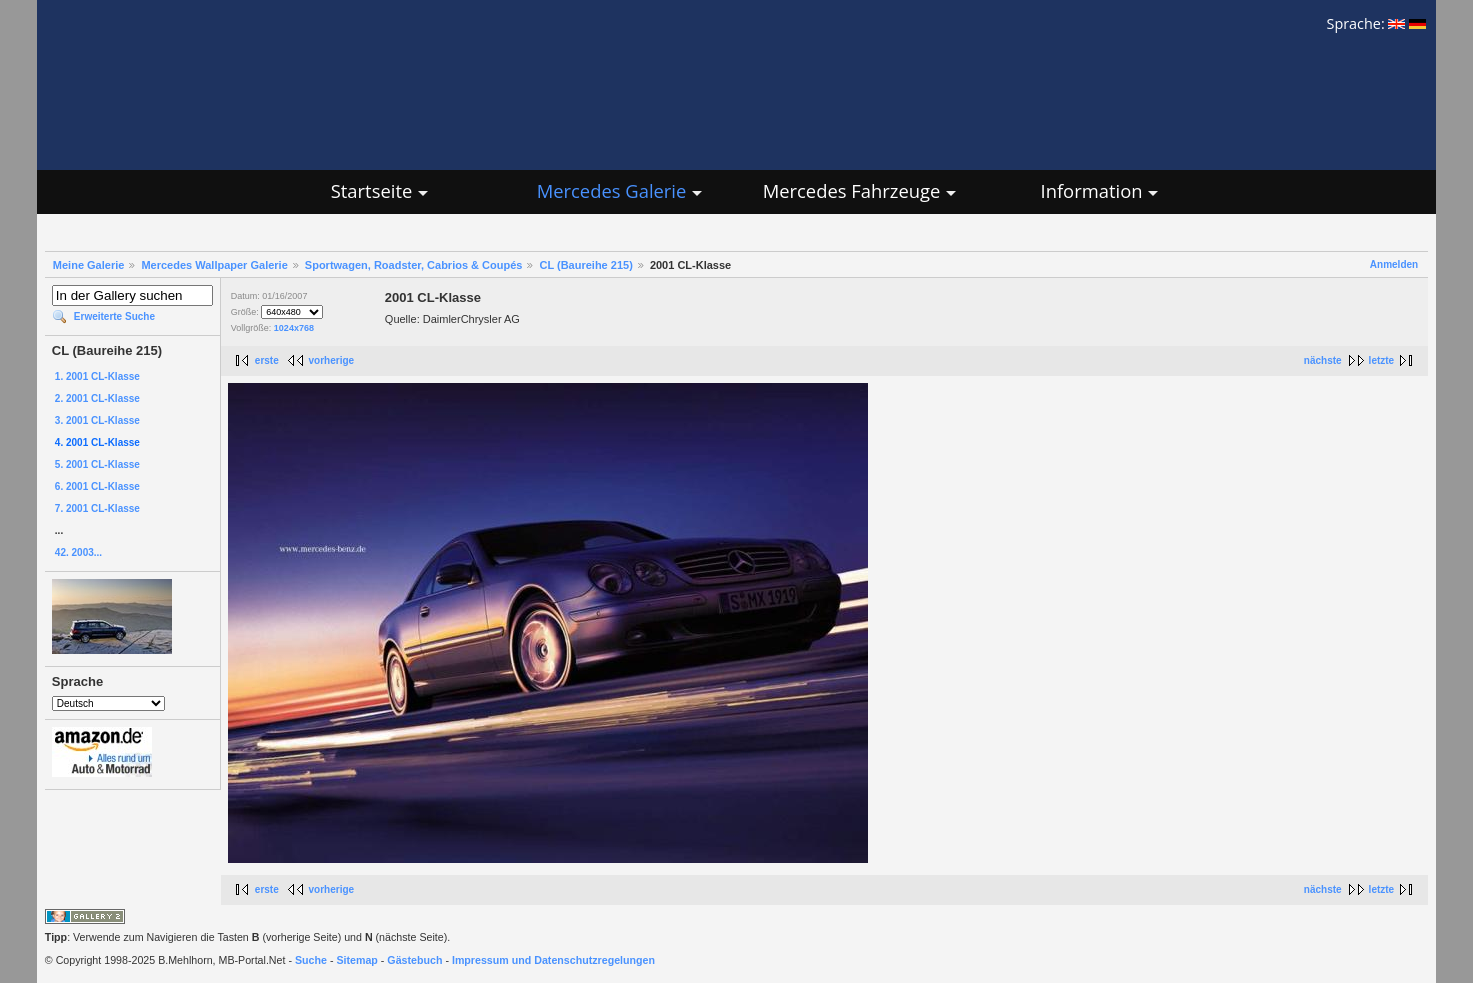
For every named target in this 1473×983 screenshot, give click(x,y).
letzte (1382, 360)
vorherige (332, 360)
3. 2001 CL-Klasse (97, 420)
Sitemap (356, 960)
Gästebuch (414, 960)
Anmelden (1394, 264)
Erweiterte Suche (114, 316)
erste (267, 360)
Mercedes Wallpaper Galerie (214, 265)
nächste (1323, 360)
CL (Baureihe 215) (585, 265)
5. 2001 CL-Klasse (97, 464)
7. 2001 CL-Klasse (97, 508)
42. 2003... (78, 552)
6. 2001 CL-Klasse (97, 486)
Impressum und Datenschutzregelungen (553, 960)
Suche (311, 960)
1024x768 (294, 328)
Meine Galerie (89, 265)
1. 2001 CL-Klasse (97, 376)
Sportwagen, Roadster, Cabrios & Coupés (414, 265)
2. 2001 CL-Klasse (97, 398)
